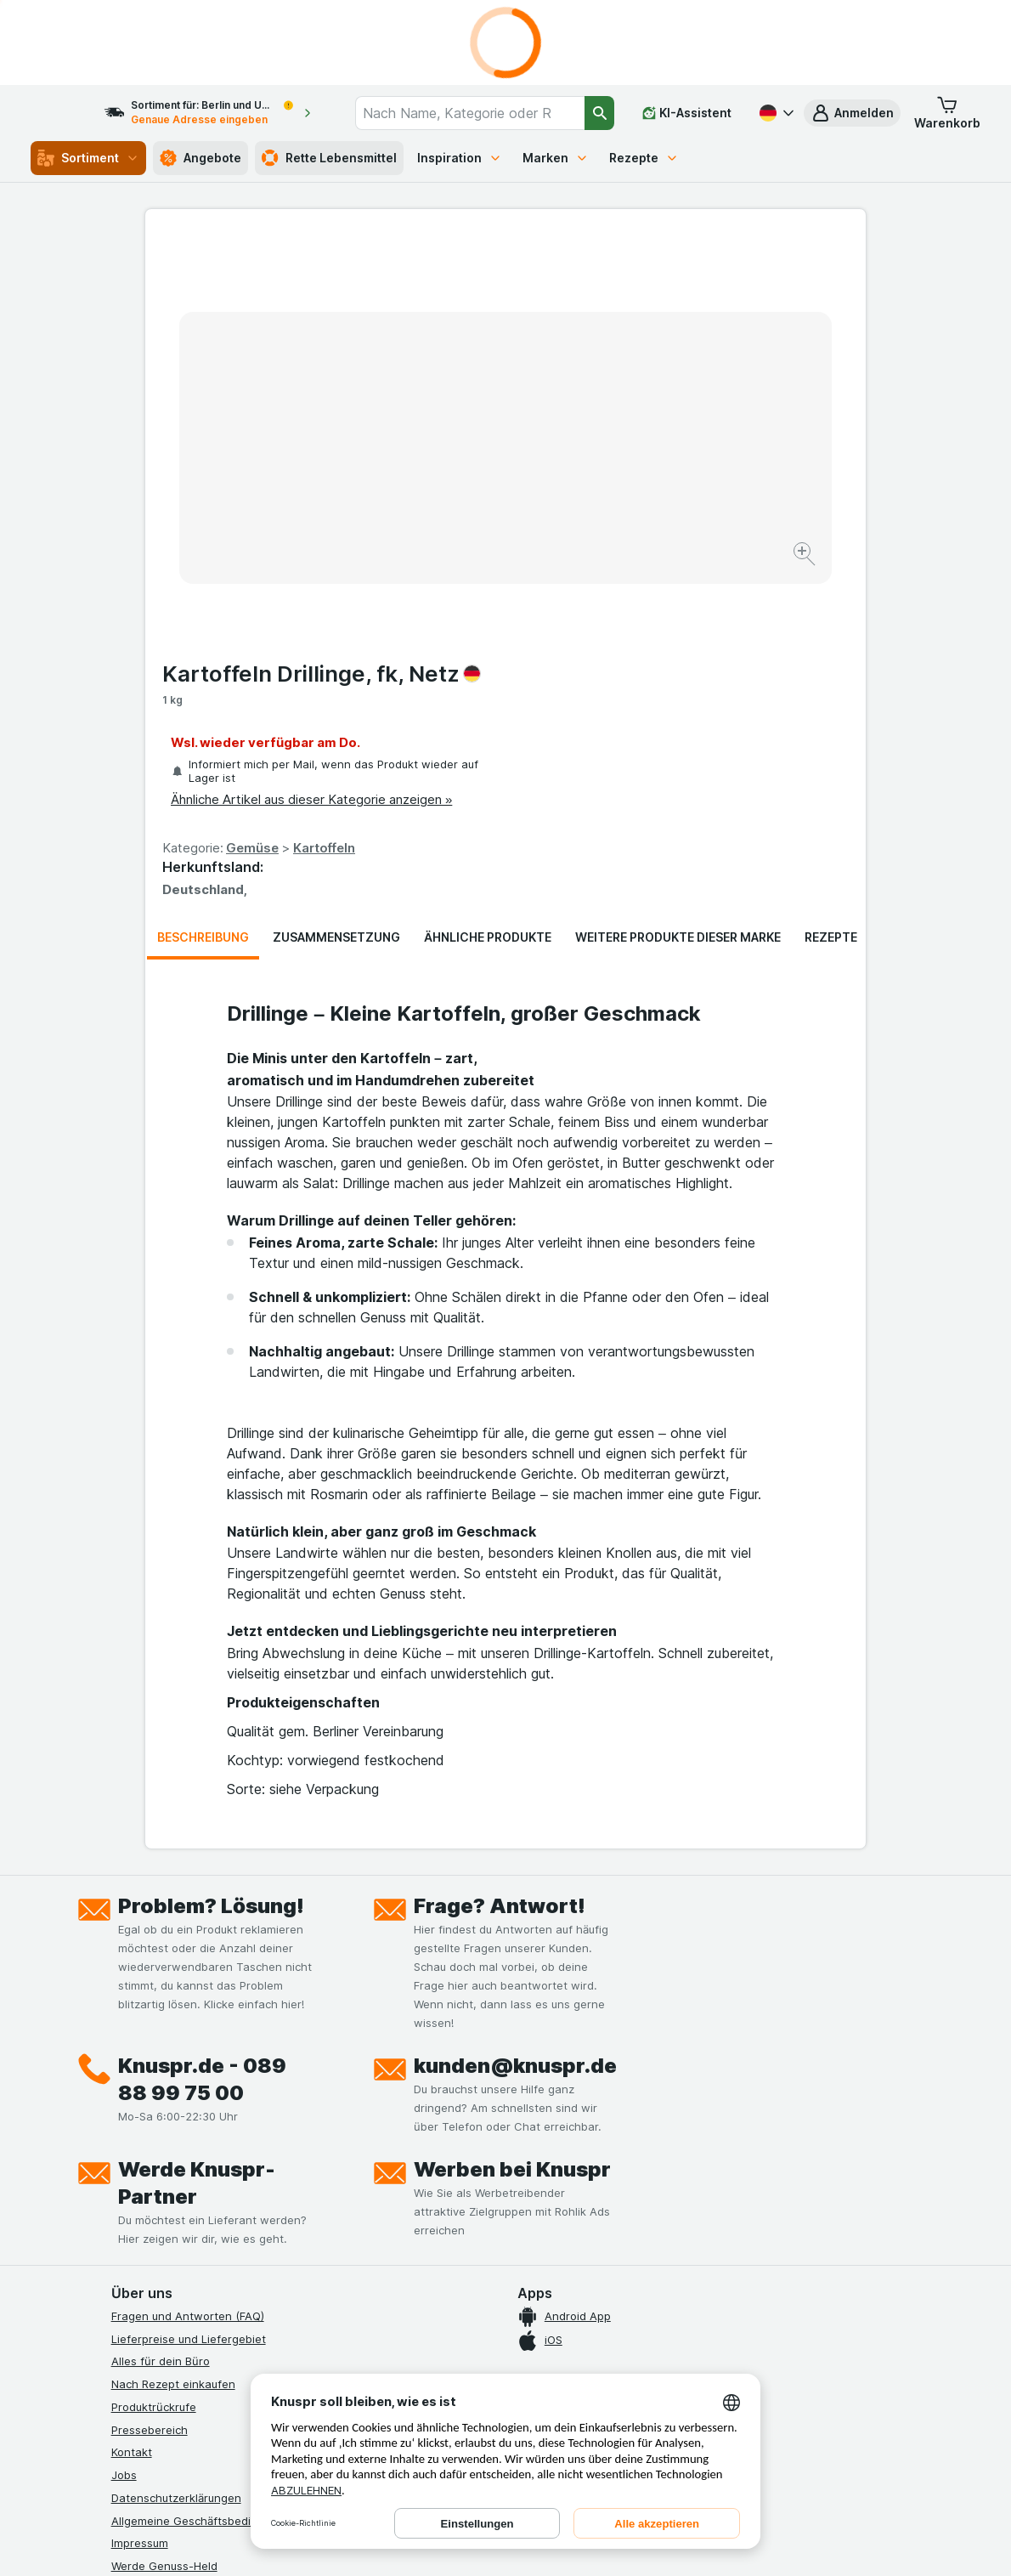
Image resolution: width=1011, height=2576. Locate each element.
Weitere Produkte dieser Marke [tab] (678, 602)
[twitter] (244, 2363)
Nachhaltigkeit (149, 2254)
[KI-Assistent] (687, 113)
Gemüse (612, 439)
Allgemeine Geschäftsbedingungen (204, 2186)
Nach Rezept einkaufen (173, 2049)
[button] (852, 113)
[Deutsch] (775, 113)
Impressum (139, 2209)
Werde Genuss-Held (164, 2231)
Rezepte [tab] (831, 602)
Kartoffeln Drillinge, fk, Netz (681, 265)
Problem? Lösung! (211, 1571)
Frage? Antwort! (499, 1571)
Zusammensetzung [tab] (336, 602)
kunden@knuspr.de (515, 1730)
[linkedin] (284, 2363)
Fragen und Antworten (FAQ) (187, 1981)
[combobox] (482, 113)
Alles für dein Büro (160, 2027)
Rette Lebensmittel (329, 158)
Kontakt (131, 2118)
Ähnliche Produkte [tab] (487, 602)
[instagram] (162, 2363)
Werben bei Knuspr (512, 1834)
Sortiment (88, 158)
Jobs (124, 2140)
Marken (555, 157)
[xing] (325, 2363)
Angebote (200, 158)
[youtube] (203, 2363)
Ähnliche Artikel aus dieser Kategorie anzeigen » (671, 390)
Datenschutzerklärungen (176, 2163)
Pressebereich (149, 2095)
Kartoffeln (684, 439)
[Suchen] (599, 113)
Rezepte (644, 157)
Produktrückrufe (153, 2072)
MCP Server (142, 2300)
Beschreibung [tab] (203, 602)
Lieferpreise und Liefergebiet (188, 2004)
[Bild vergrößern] (445, 502)
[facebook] (121, 2363)
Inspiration (459, 157)
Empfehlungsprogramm (172, 2277)
